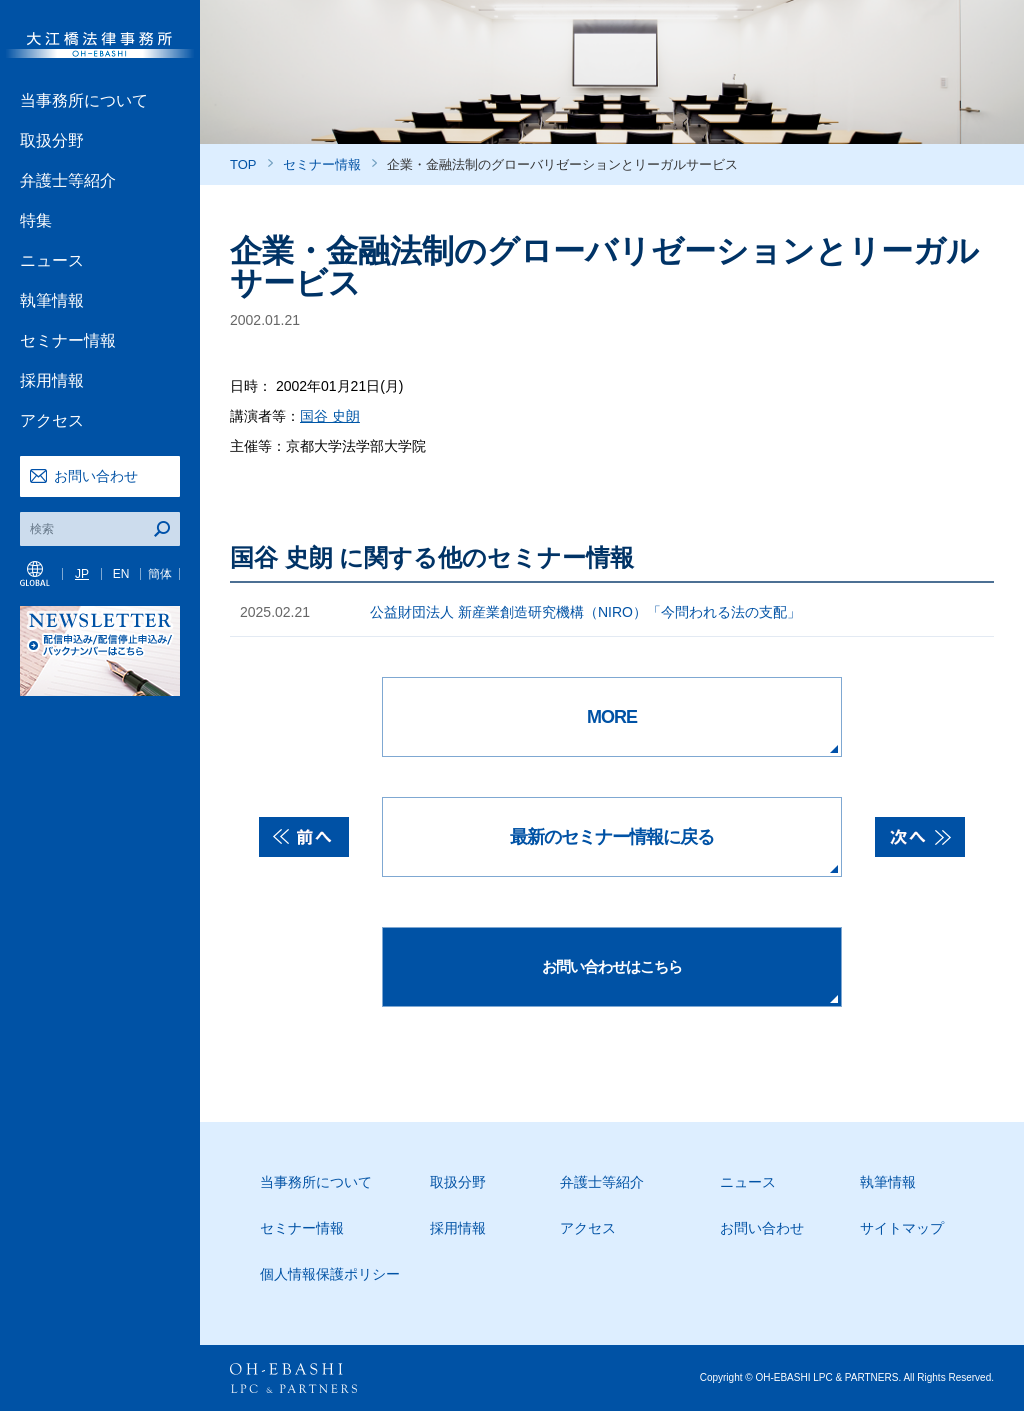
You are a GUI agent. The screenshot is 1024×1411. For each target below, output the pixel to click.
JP (82, 574)
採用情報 (52, 380)
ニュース (52, 260)
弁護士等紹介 (68, 180)
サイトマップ (902, 1228)
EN (121, 574)
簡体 (160, 574)
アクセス (52, 420)
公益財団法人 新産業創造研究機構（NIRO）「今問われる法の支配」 (585, 612)
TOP (243, 164)
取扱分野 (52, 140)
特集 (36, 220)
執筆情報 (52, 300)
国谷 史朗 (330, 416)
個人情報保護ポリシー (330, 1274)
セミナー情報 (68, 340)
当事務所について (84, 100)
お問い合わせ (96, 476)
